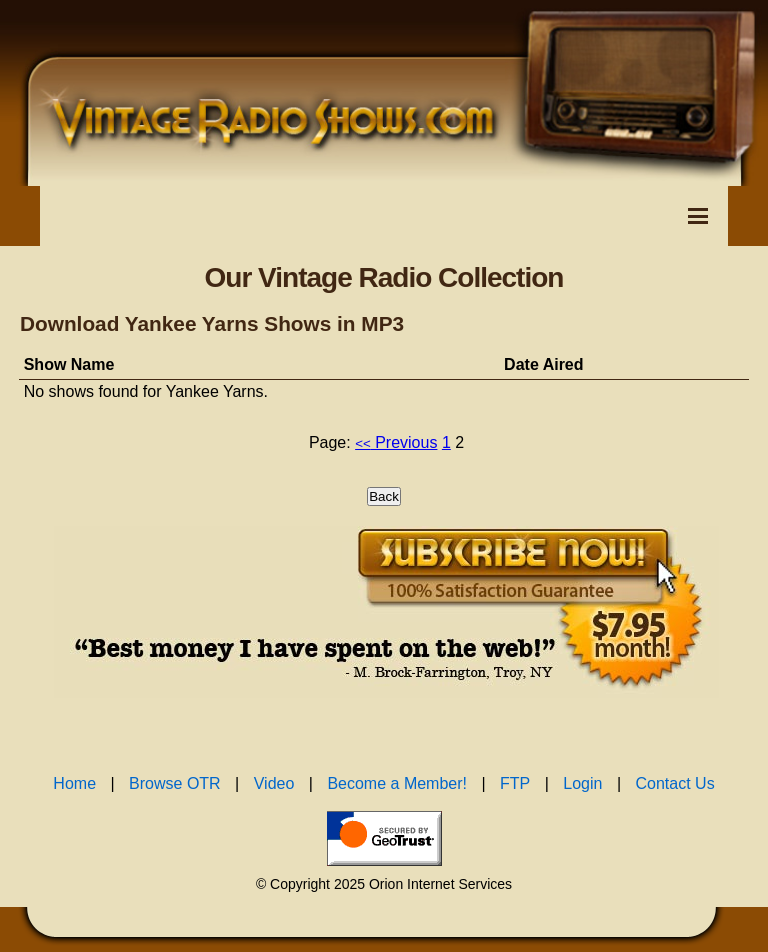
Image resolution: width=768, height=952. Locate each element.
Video (274, 783)
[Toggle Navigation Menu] (698, 216)
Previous (396, 442)
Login (582, 783)
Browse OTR (175, 783)
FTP (515, 783)
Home (74, 783)
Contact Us (675, 783)
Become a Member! (397, 783)
